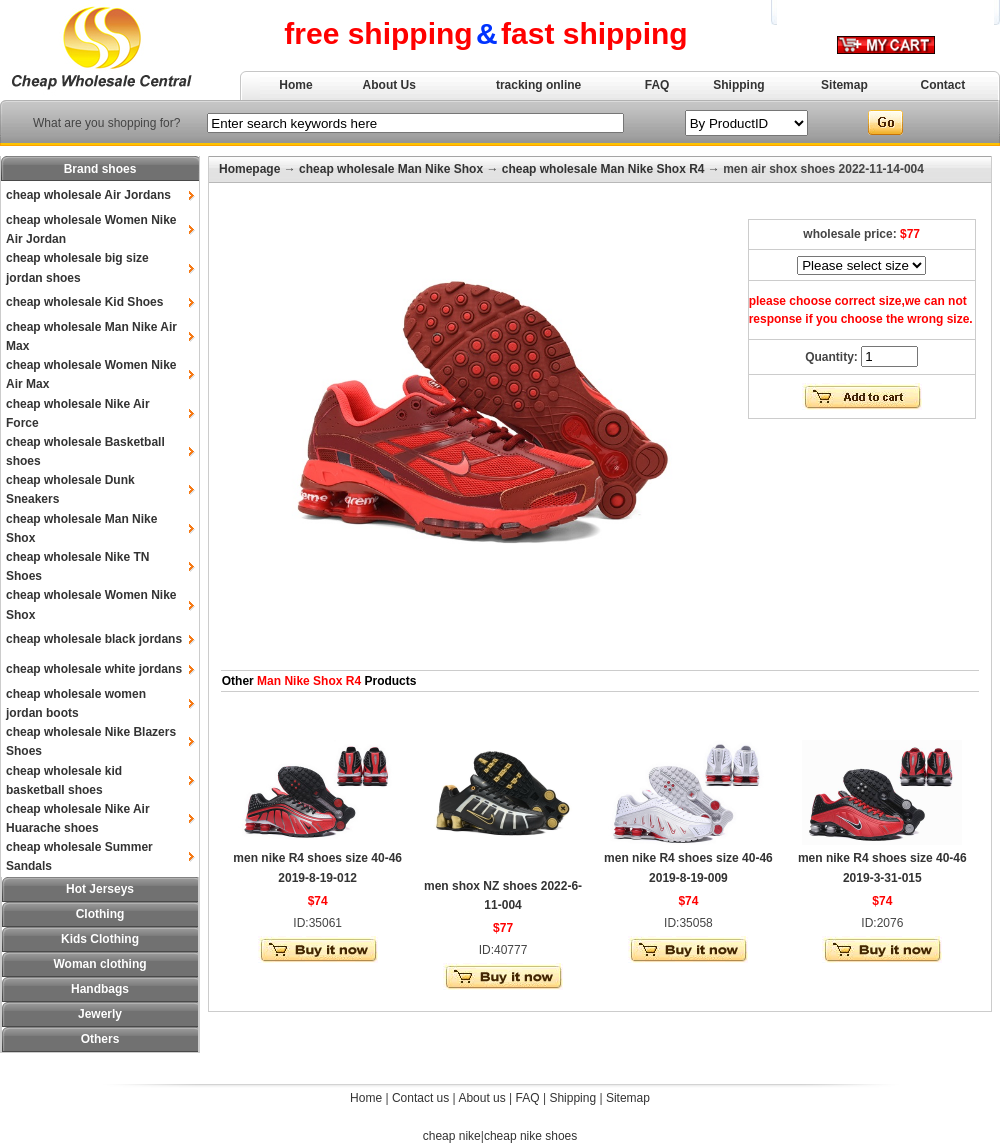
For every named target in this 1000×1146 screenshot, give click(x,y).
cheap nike (452, 1136)
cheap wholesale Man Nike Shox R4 (603, 169)
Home (295, 85)
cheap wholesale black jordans (94, 639)
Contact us (420, 1098)
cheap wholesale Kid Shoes (84, 302)
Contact (943, 85)
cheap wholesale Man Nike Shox (391, 169)
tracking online (538, 85)
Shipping (738, 85)
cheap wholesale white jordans (94, 669)
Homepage (249, 169)
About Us (389, 85)
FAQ (657, 85)
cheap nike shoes (530, 1136)
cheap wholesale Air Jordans (88, 195)
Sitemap (844, 85)
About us (481, 1098)
